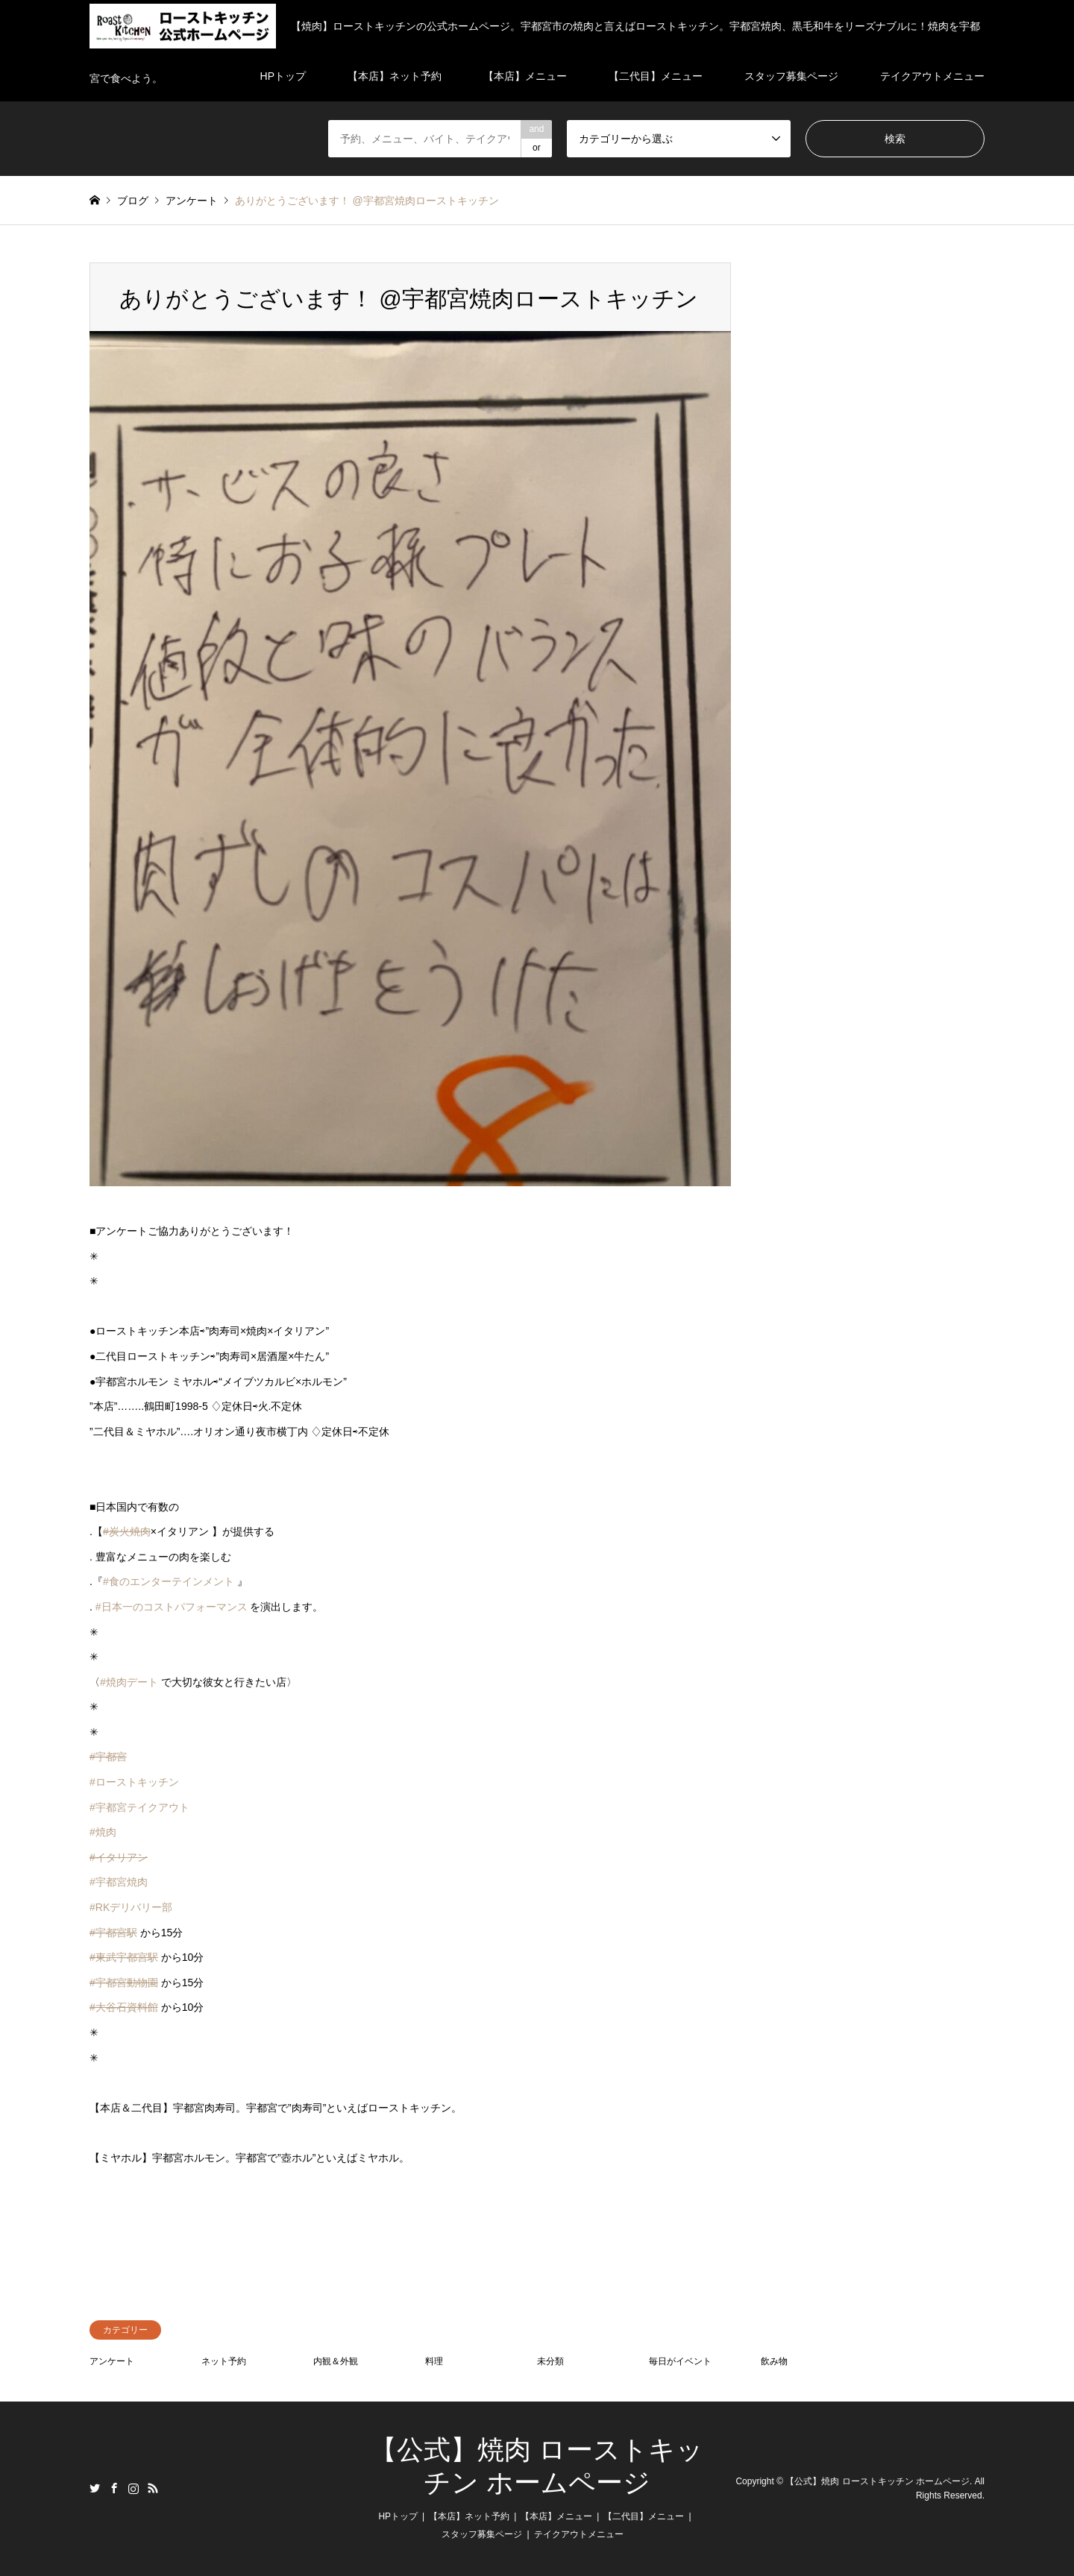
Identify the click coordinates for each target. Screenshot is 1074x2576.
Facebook (114, 2488)
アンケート (112, 2361)
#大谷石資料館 (124, 2007)
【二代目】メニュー (643, 2516)
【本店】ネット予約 (469, 2516)
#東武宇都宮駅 (124, 1957)
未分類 (550, 2361)
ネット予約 (223, 2361)
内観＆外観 (335, 2361)
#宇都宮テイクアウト (139, 1807)
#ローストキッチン (134, 1782)
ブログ (132, 201)
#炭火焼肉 (127, 1531)
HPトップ (398, 2516)
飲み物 (774, 2361)
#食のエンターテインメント (168, 1581)
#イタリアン (119, 1857)
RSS (153, 2488)
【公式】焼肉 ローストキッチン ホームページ (877, 2481)
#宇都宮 (108, 1757)
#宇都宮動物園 (124, 1982)
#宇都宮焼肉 (119, 1882)
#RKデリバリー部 (131, 1907)
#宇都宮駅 (113, 1933)
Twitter (95, 2488)
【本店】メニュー (556, 2516)
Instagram (133, 2488)
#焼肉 (103, 1832)
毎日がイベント (680, 2361)
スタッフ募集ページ (482, 2534)
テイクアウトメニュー (579, 2534)
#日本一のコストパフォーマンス (171, 1607)
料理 (434, 2361)
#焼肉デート (129, 1682)
